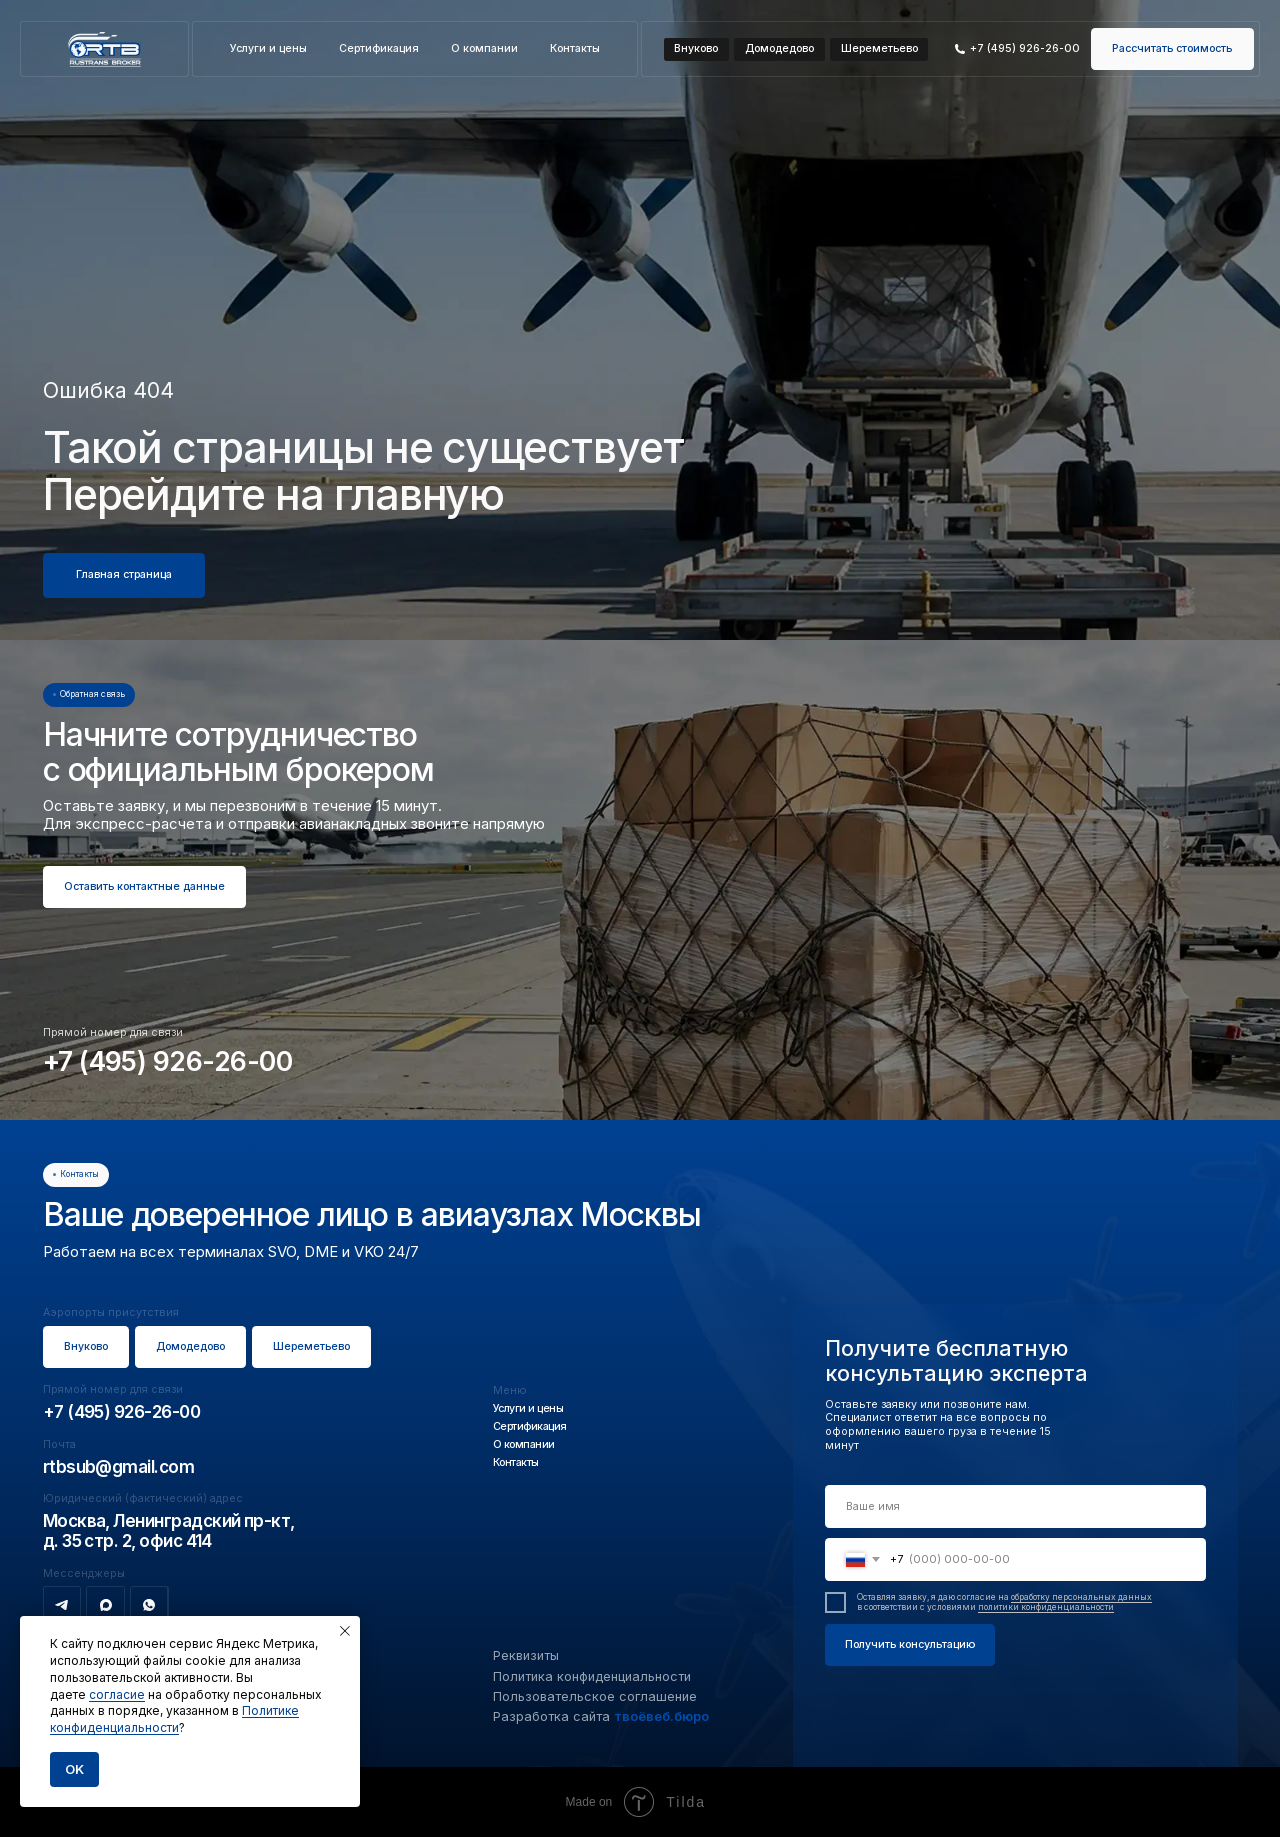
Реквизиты (526, 1655)
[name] (1015, 1506)
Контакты (575, 48)
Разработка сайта (601, 1716)
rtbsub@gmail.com (118, 1466)
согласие (117, 1694)
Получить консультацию (910, 1644)
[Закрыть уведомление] (345, 1631)
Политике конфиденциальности (174, 1719)
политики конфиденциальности (1046, 1607)
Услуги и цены (268, 48)
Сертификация (379, 48)
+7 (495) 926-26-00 (167, 1061)
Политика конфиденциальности (592, 1676)
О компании (484, 48)
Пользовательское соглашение (595, 1696)
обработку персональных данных (1081, 1597)
